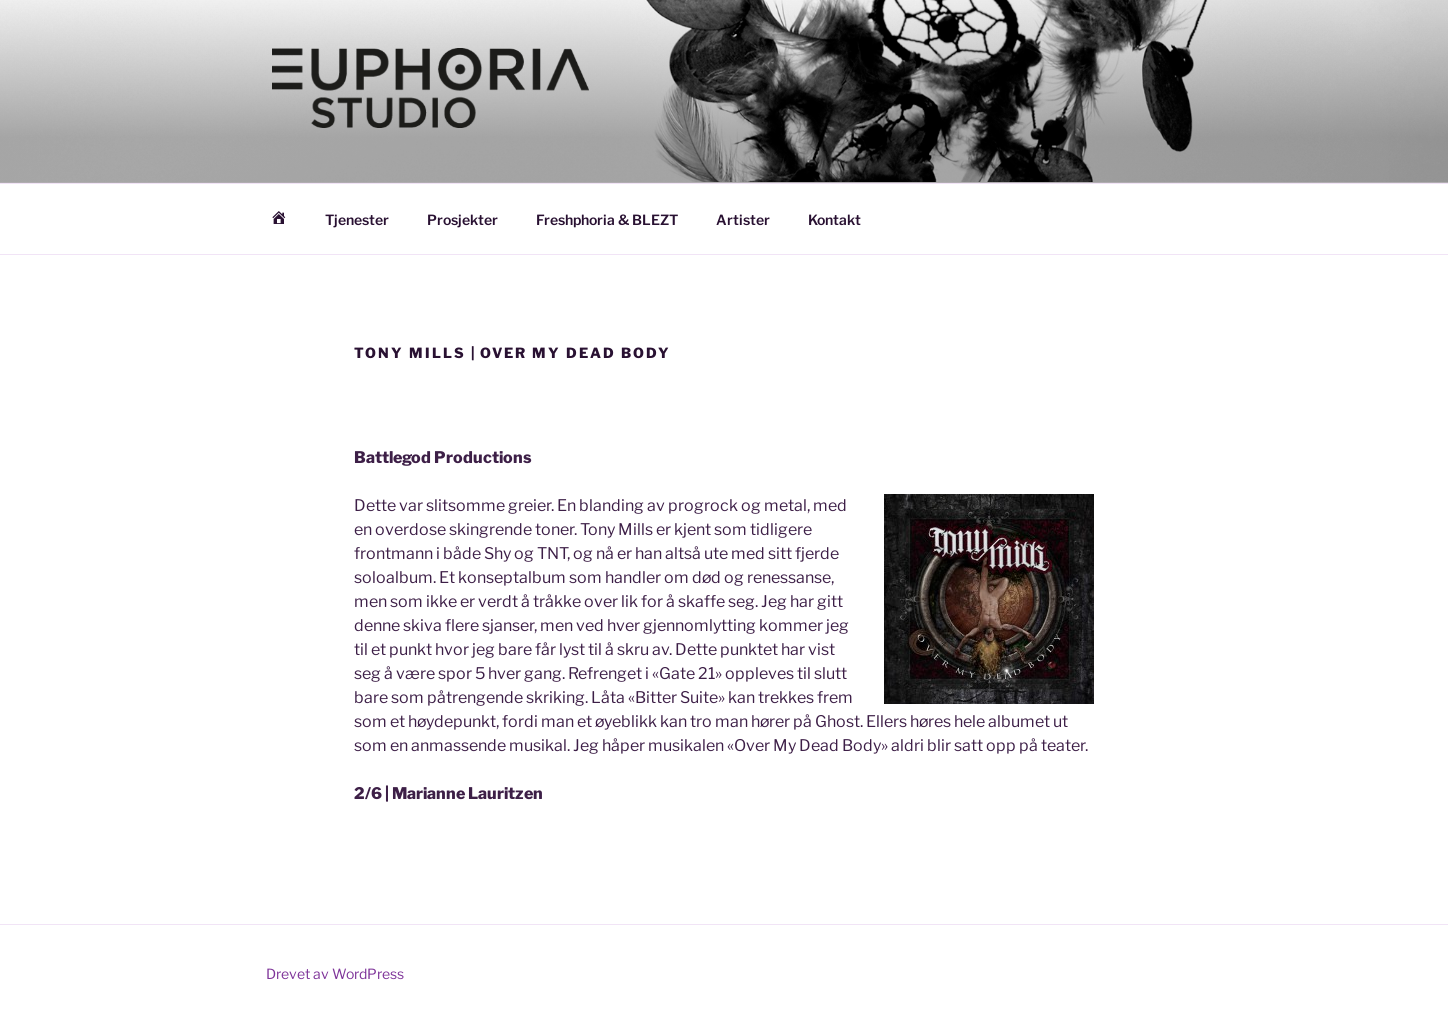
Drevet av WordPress (335, 973)
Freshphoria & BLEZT (607, 219)
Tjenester (357, 219)
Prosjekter (462, 219)
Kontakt (834, 219)
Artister (743, 219)
